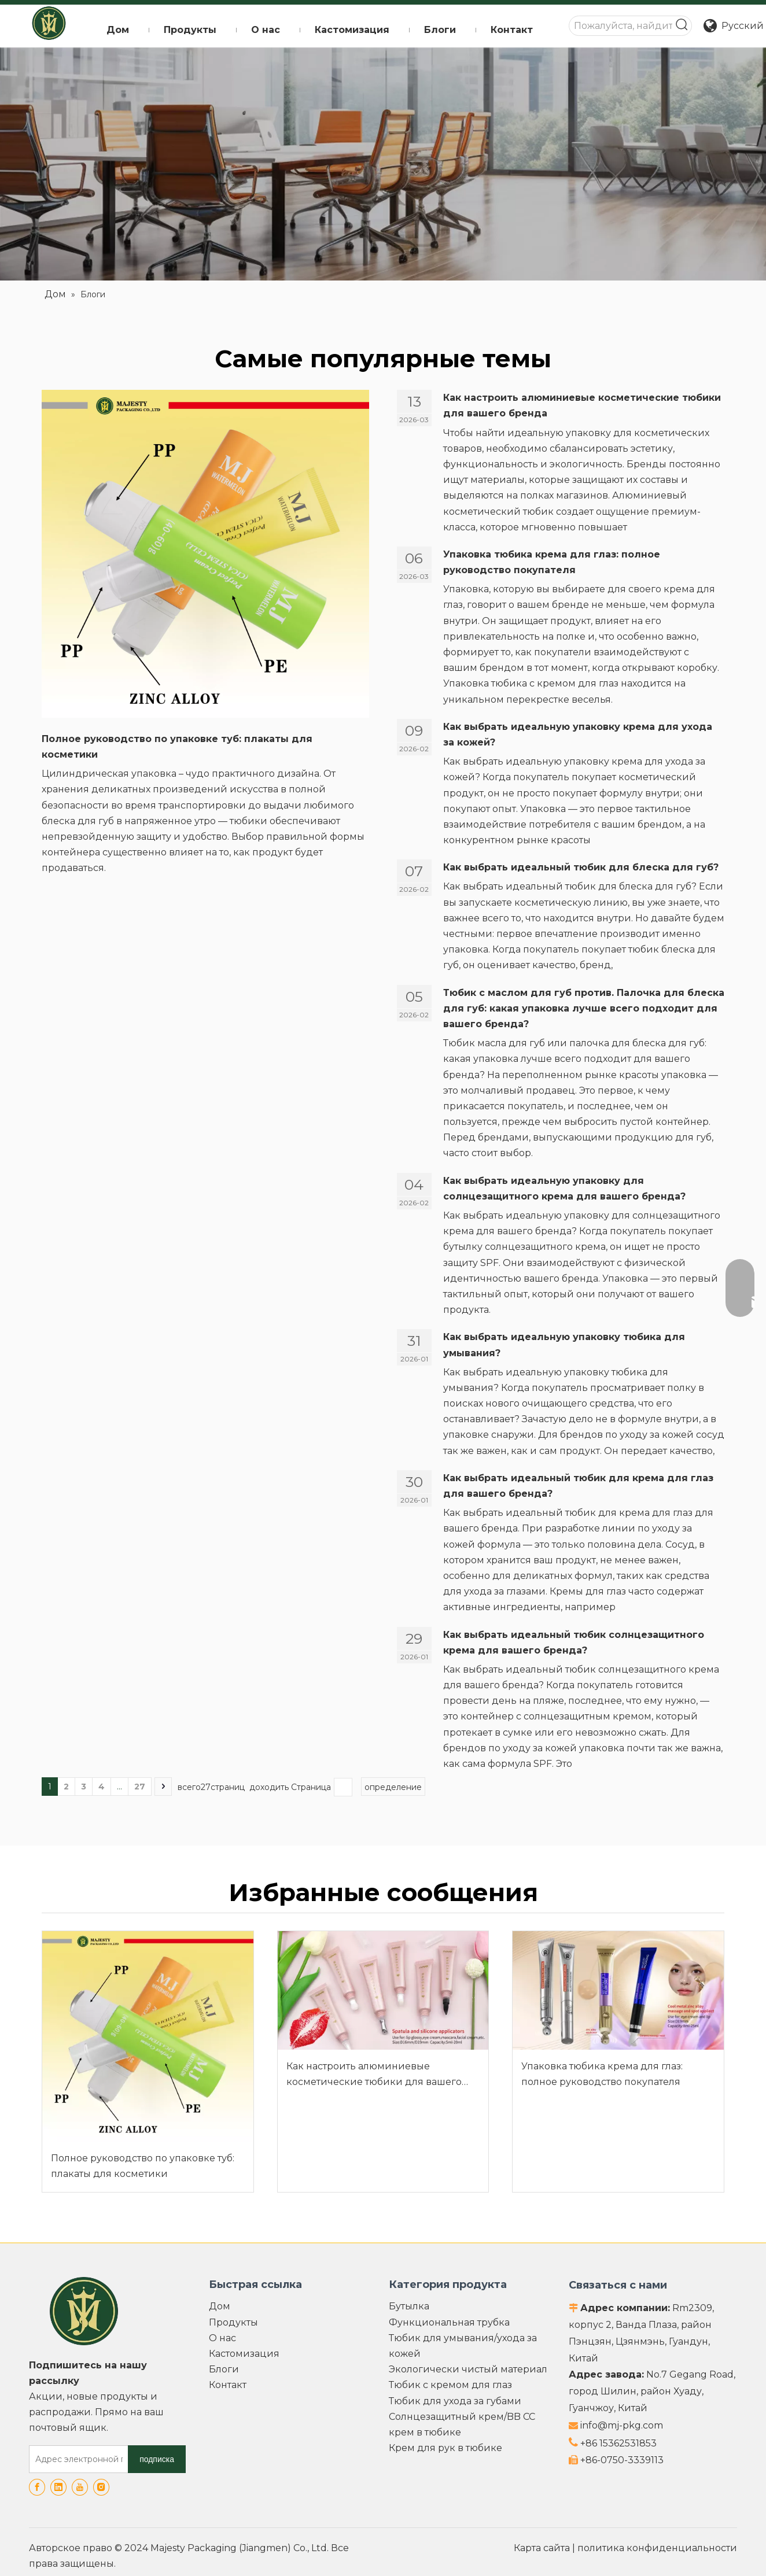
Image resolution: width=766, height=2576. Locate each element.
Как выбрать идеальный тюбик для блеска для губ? (581, 867)
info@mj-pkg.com (621, 2425)
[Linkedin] (58, 2487)
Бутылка (409, 2306)
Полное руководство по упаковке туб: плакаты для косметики (142, 2166)
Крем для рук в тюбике (445, 2447)
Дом (219, 2306)
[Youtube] (80, 2487)
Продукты (233, 2322)
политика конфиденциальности (657, 2547)
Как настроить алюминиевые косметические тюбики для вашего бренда (374, 2075)
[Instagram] (101, 2487)
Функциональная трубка (449, 2322)
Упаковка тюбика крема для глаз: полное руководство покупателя (602, 2074)
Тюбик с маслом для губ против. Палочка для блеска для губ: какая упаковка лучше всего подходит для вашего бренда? (583, 1008)
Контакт (227, 2384)
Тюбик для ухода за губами (455, 2401)
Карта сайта (542, 2547)
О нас (222, 2338)
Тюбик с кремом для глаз (450, 2384)
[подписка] (157, 2459)
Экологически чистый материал (468, 2369)
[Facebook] (37, 2487)
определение (393, 1787)
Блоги (224, 2369)
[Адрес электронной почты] (76, 2459)
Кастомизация (244, 2353)
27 (139, 1786)
